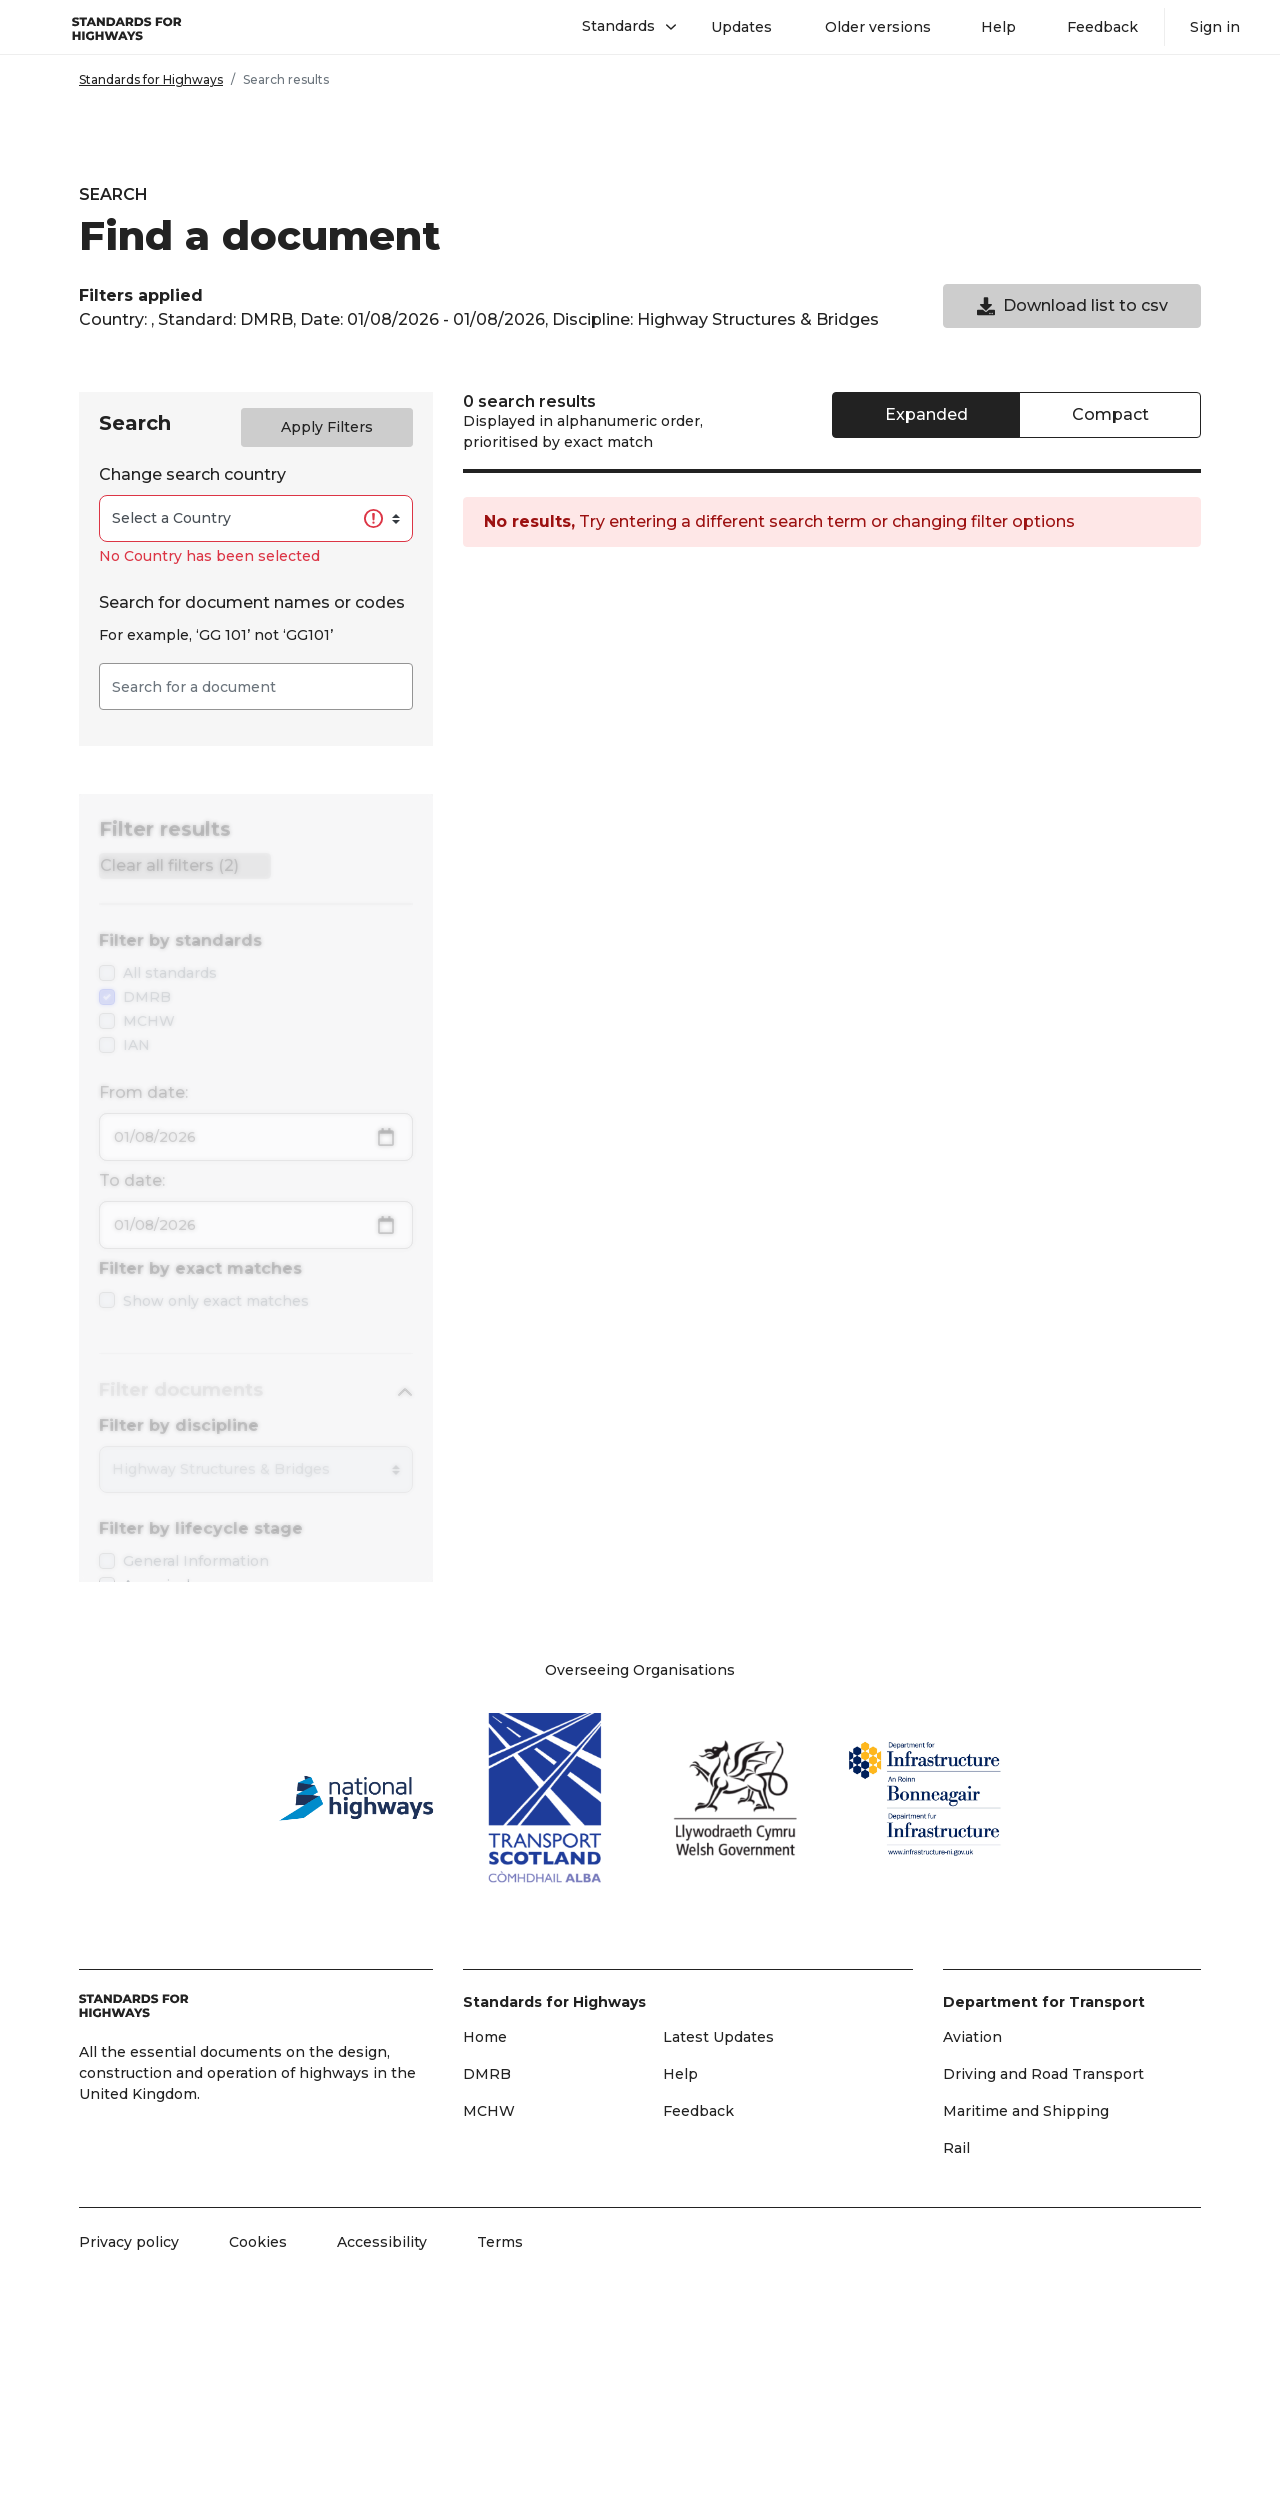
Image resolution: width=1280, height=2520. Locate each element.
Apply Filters (327, 427)
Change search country (192, 474)
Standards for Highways (151, 79)
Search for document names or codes (252, 602)
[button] (621, 27)
